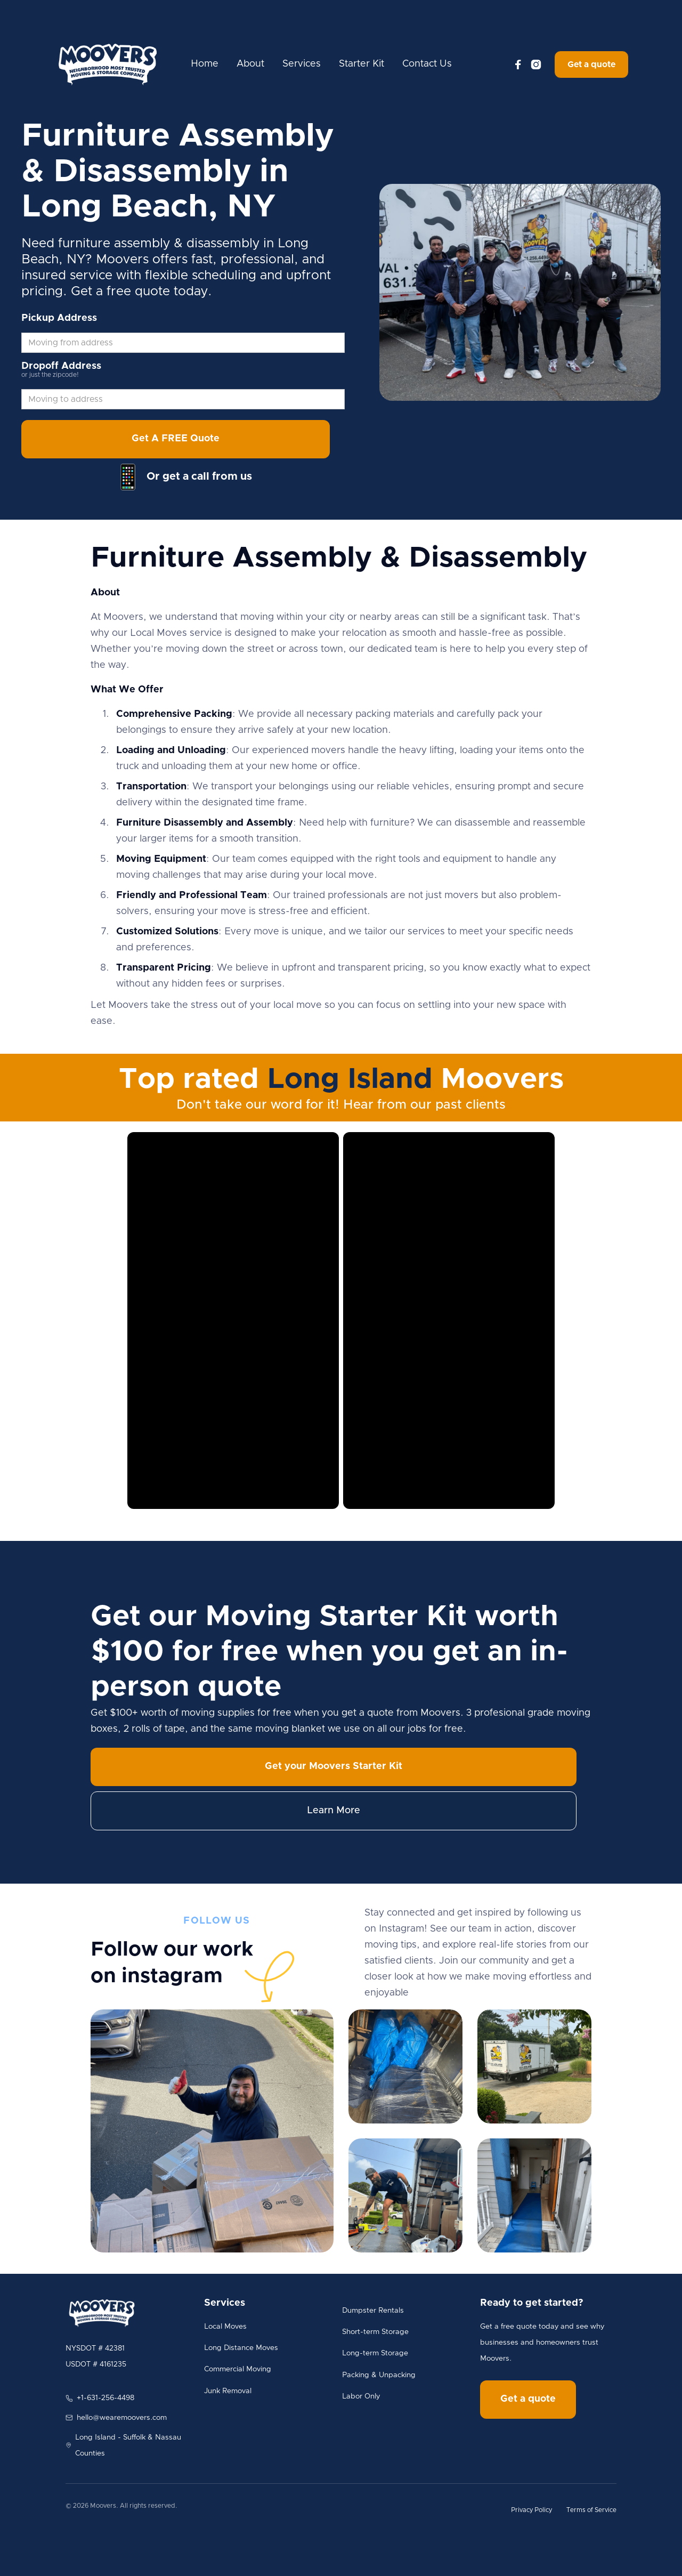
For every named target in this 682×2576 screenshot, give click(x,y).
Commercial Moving (237, 2369)
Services (301, 64)
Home (204, 64)
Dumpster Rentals (373, 2310)
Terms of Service (591, 2510)
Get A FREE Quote (176, 438)
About (250, 64)
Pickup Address (59, 318)
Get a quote (591, 64)
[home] (107, 64)
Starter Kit (361, 64)
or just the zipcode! (50, 375)
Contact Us (427, 64)
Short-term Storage (375, 2332)
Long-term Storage (375, 2353)
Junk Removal (227, 2391)
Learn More (333, 1810)
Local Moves (225, 2326)
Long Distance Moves (241, 2348)
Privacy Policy (531, 2510)
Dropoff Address (61, 366)
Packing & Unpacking (379, 2375)
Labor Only (361, 2396)
